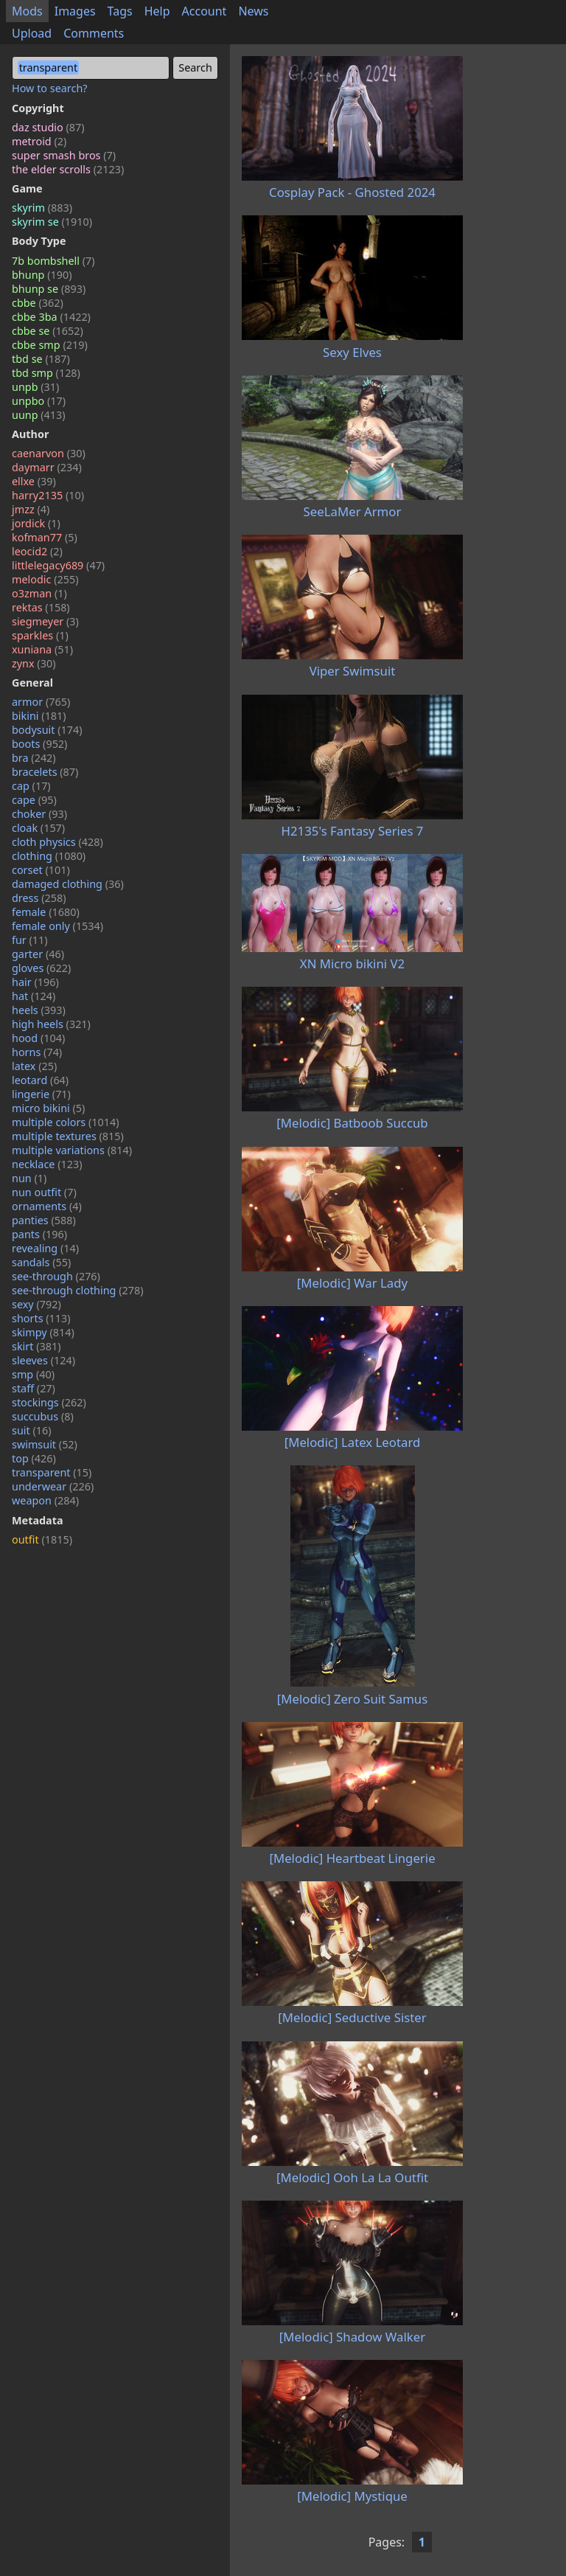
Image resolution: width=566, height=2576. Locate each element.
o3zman (39, 593)
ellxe (34, 481)
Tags (120, 11)
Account (204, 11)
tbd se (41, 359)
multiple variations (72, 1150)
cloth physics (57, 842)
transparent (51, 1472)
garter (38, 954)
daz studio (48, 127)
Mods (27, 11)
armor (41, 702)
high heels (51, 1024)
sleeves (43, 1360)
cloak (38, 828)
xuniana (42, 649)
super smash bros (64, 155)
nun (29, 1178)
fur (30, 940)
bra (34, 758)
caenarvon (48, 453)
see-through (56, 1276)
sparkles (40, 635)
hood (38, 1038)
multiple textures (68, 1136)
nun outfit (44, 1192)
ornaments (47, 1206)
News (253, 11)
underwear (53, 1486)
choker (39, 814)
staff (33, 1388)
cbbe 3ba (51, 317)
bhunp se (48, 289)
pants (39, 1234)
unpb (35, 387)
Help (157, 11)
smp (33, 1374)
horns (37, 1052)
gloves (41, 968)
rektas (41, 607)
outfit (42, 1539)
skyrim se (52, 222)
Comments (93, 33)
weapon (45, 1500)
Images (75, 11)
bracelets (45, 772)
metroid (39, 141)
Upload (32, 33)
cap (31, 786)
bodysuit (47, 730)
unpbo (39, 401)
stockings (49, 1402)
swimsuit (44, 1444)
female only (57, 926)
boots (39, 744)
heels (39, 1010)
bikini (39, 716)
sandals (41, 1262)
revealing (45, 1248)
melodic (45, 579)
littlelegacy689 (58, 565)
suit (32, 1430)
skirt (36, 1346)
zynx (33, 663)
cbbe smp (50, 345)
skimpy (43, 1332)
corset (41, 870)
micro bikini (48, 1108)
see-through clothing (78, 1290)
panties (44, 1220)
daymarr (47, 467)
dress (39, 898)
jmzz (30, 509)
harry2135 (48, 495)
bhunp (41, 275)
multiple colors (65, 1122)
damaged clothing (68, 884)
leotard (40, 1080)
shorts (41, 1318)
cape (34, 800)
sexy (36, 1304)
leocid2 (37, 551)
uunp (39, 415)
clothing (48, 856)
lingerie (41, 1094)
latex (34, 1066)
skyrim (42, 208)
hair (35, 982)
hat (33, 996)
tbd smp (46, 373)
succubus (43, 1416)
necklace (47, 1164)
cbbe (37, 303)
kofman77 (44, 537)
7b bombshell (53, 261)
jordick (36, 523)
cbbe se (47, 331)
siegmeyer (45, 621)
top (34, 1458)
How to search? (50, 88)
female (46, 912)
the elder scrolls (68, 169)
